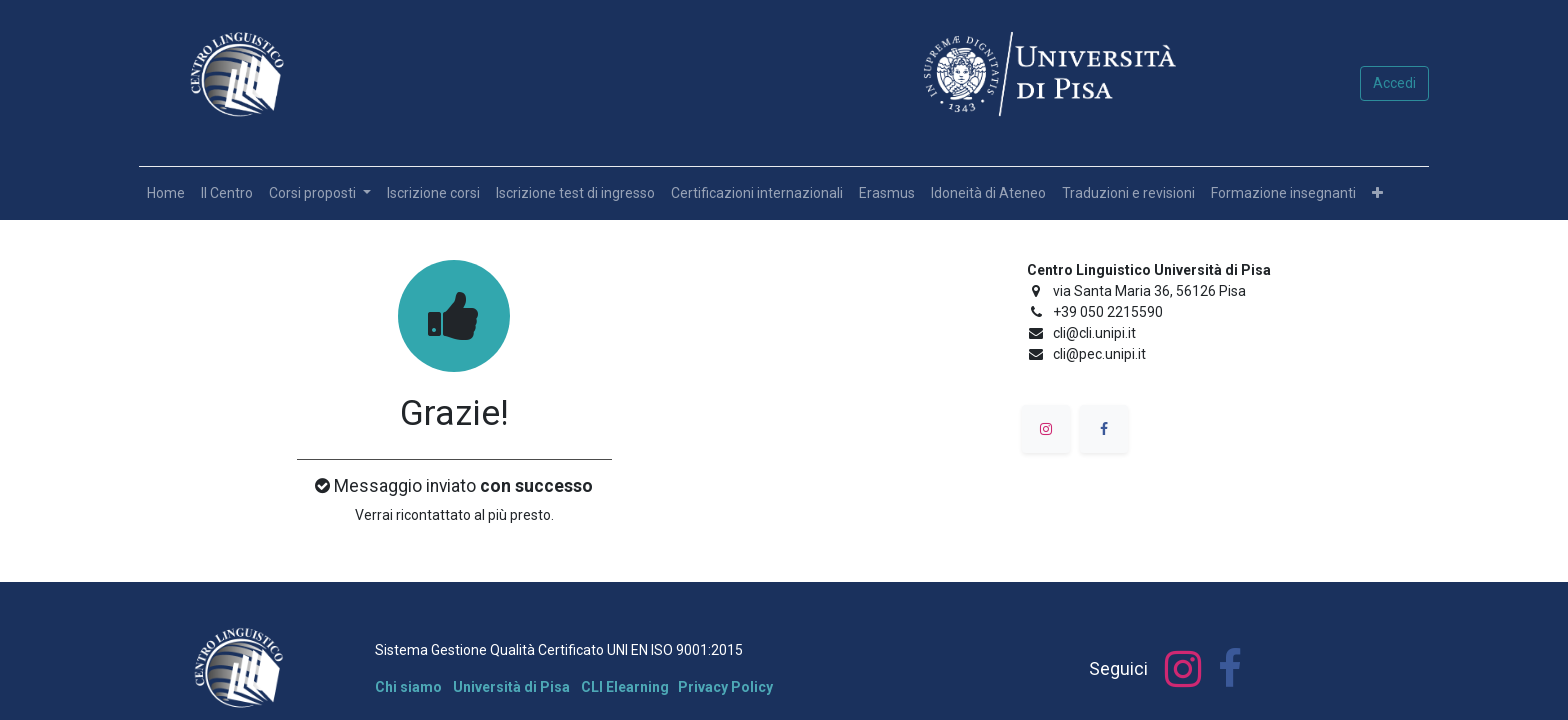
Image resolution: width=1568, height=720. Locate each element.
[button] (1377, 193)
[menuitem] (166, 193)
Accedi (1394, 83)
